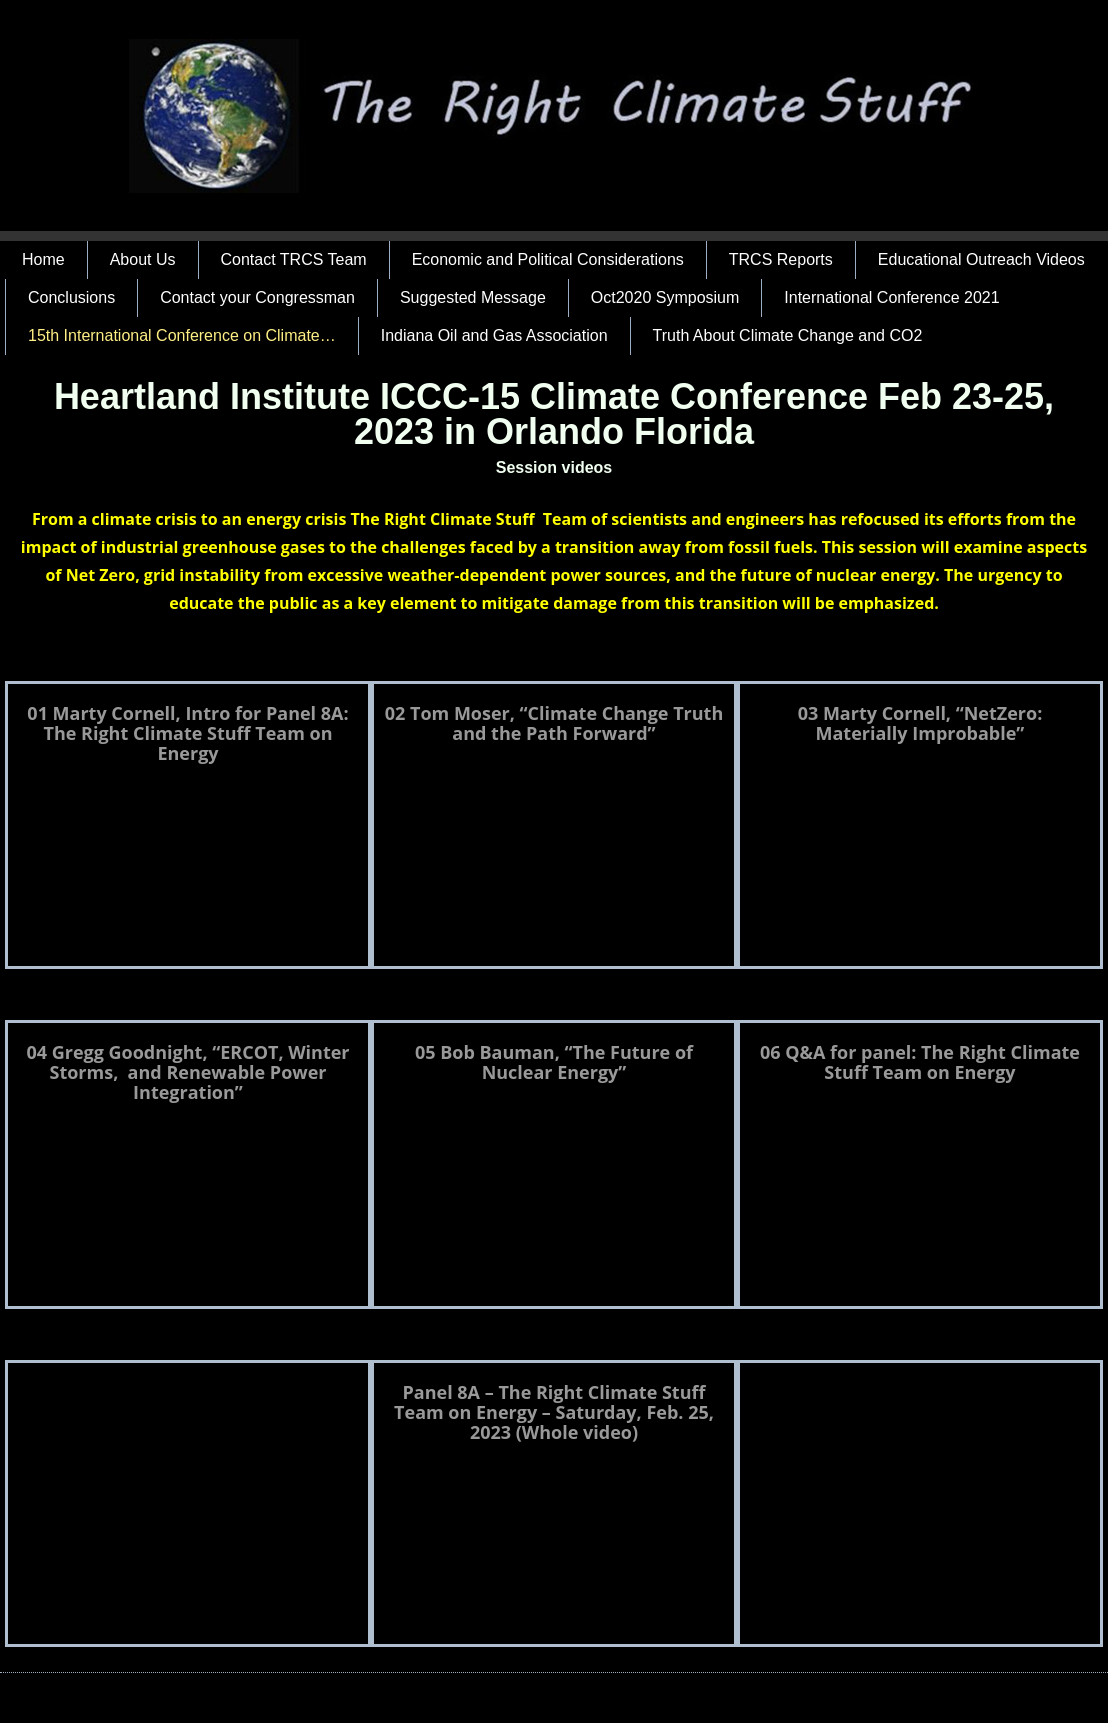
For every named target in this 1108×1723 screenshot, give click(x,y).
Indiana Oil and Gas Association (494, 335)
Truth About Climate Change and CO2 (788, 335)
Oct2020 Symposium (665, 297)
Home (43, 259)
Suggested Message (473, 297)
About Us (143, 259)
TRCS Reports (781, 259)
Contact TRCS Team (294, 259)
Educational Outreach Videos (981, 259)
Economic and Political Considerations (548, 259)
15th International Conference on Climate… (182, 335)
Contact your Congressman (257, 297)
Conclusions (71, 297)
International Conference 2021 (891, 297)
